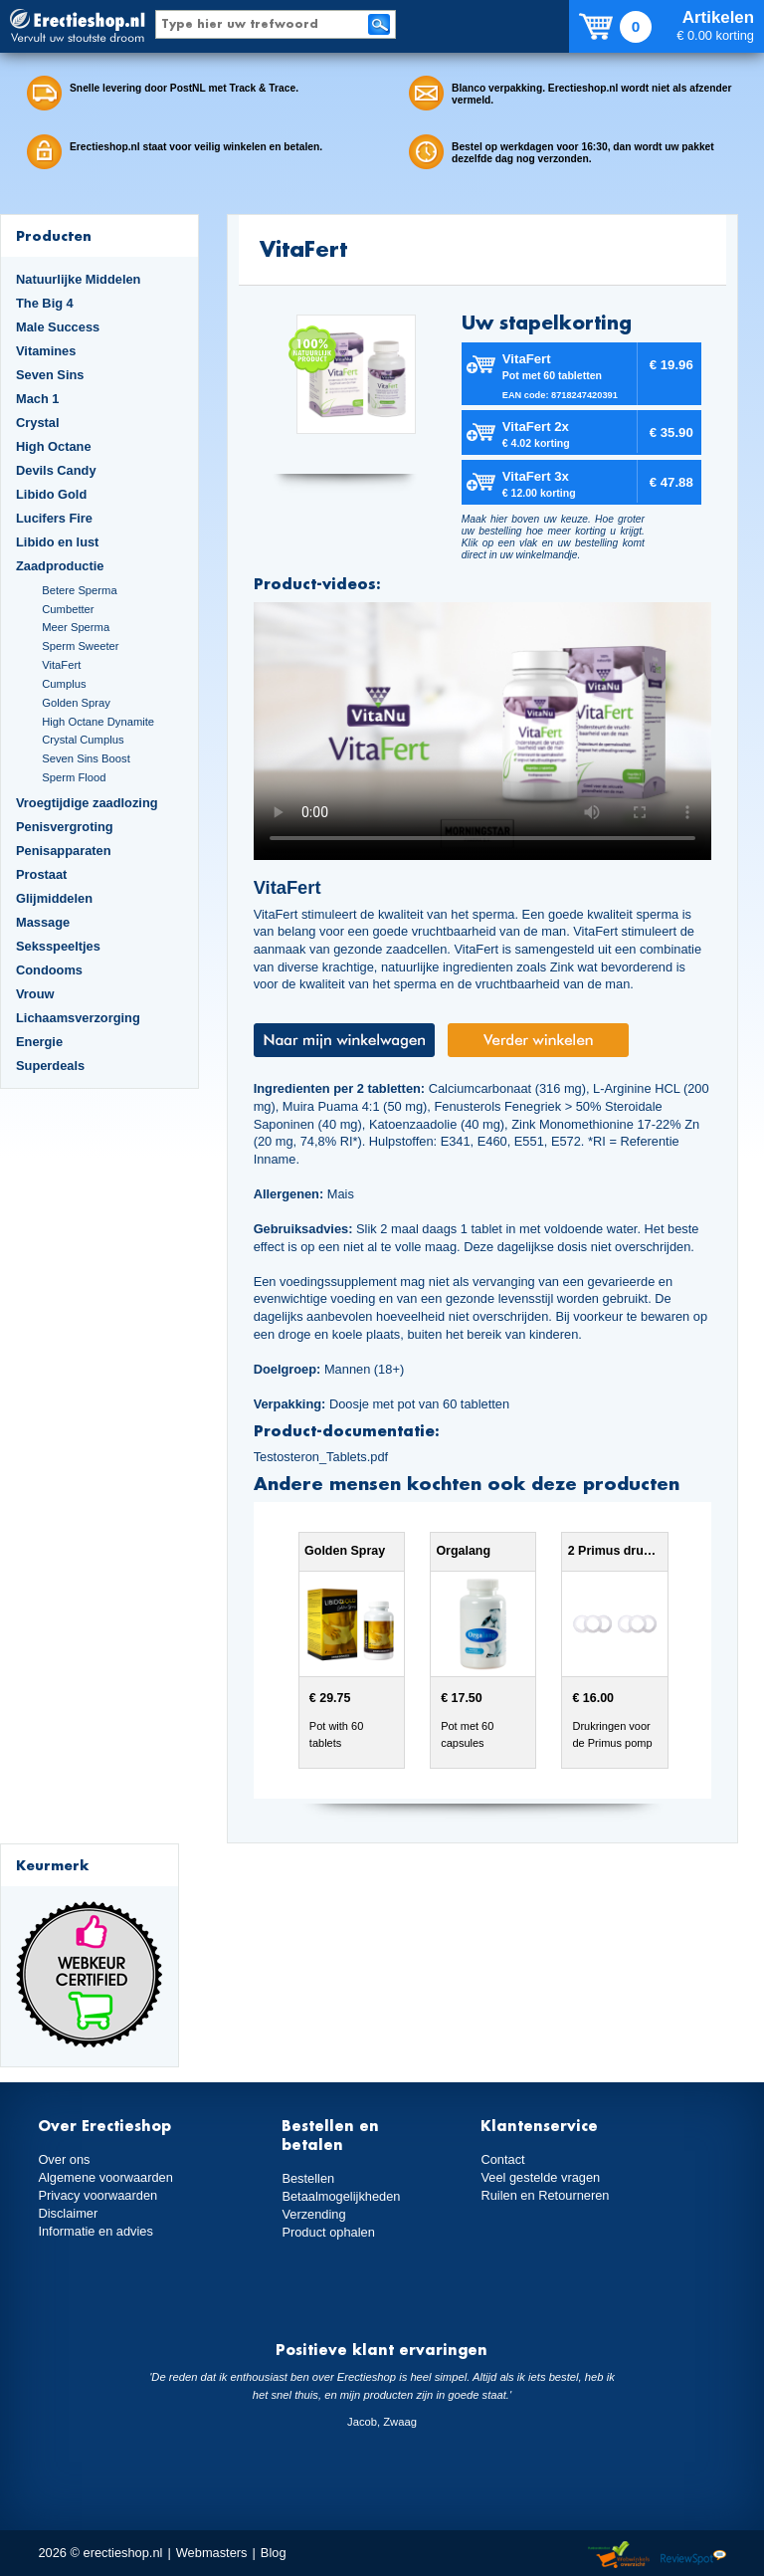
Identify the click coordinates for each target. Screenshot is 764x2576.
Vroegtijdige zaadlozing (87, 802)
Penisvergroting (64, 826)
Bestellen (308, 2178)
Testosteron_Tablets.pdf (321, 1456)
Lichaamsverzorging (78, 1017)
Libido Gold (51, 494)
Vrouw (35, 993)
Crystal (38, 422)
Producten (54, 235)
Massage (43, 922)
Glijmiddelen (54, 898)
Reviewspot (693, 2555)
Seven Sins (50, 374)
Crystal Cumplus (82, 740)
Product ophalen (328, 2232)
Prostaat (41, 874)
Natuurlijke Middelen (78, 279)
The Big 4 (45, 303)
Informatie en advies (95, 2231)
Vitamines (46, 350)
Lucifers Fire (54, 518)
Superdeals (50, 1065)
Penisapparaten (63, 850)
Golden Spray (76, 703)
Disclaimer (67, 2213)
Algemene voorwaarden (105, 2177)
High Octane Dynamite (98, 722)
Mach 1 (38, 398)
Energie (39, 1041)
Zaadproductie (59, 565)
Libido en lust (57, 542)
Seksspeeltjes (58, 946)
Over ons (64, 2159)
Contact (502, 2159)
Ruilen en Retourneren (544, 2195)
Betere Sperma (79, 590)
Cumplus (64, 684)
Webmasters (212, 2552)
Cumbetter (68, 609)
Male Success (57, 327)
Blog (273, 2552)
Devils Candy (56, 470)
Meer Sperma (75, 627)
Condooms (49, 970)
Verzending (313, 2214)
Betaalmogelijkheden (341, 2196)
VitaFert (61, 665)
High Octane (54, 446)
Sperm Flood (73, 777)
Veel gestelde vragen (540, 2177)
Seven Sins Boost (86, 758)
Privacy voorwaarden (97, 2195)
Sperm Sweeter (80, 646)
